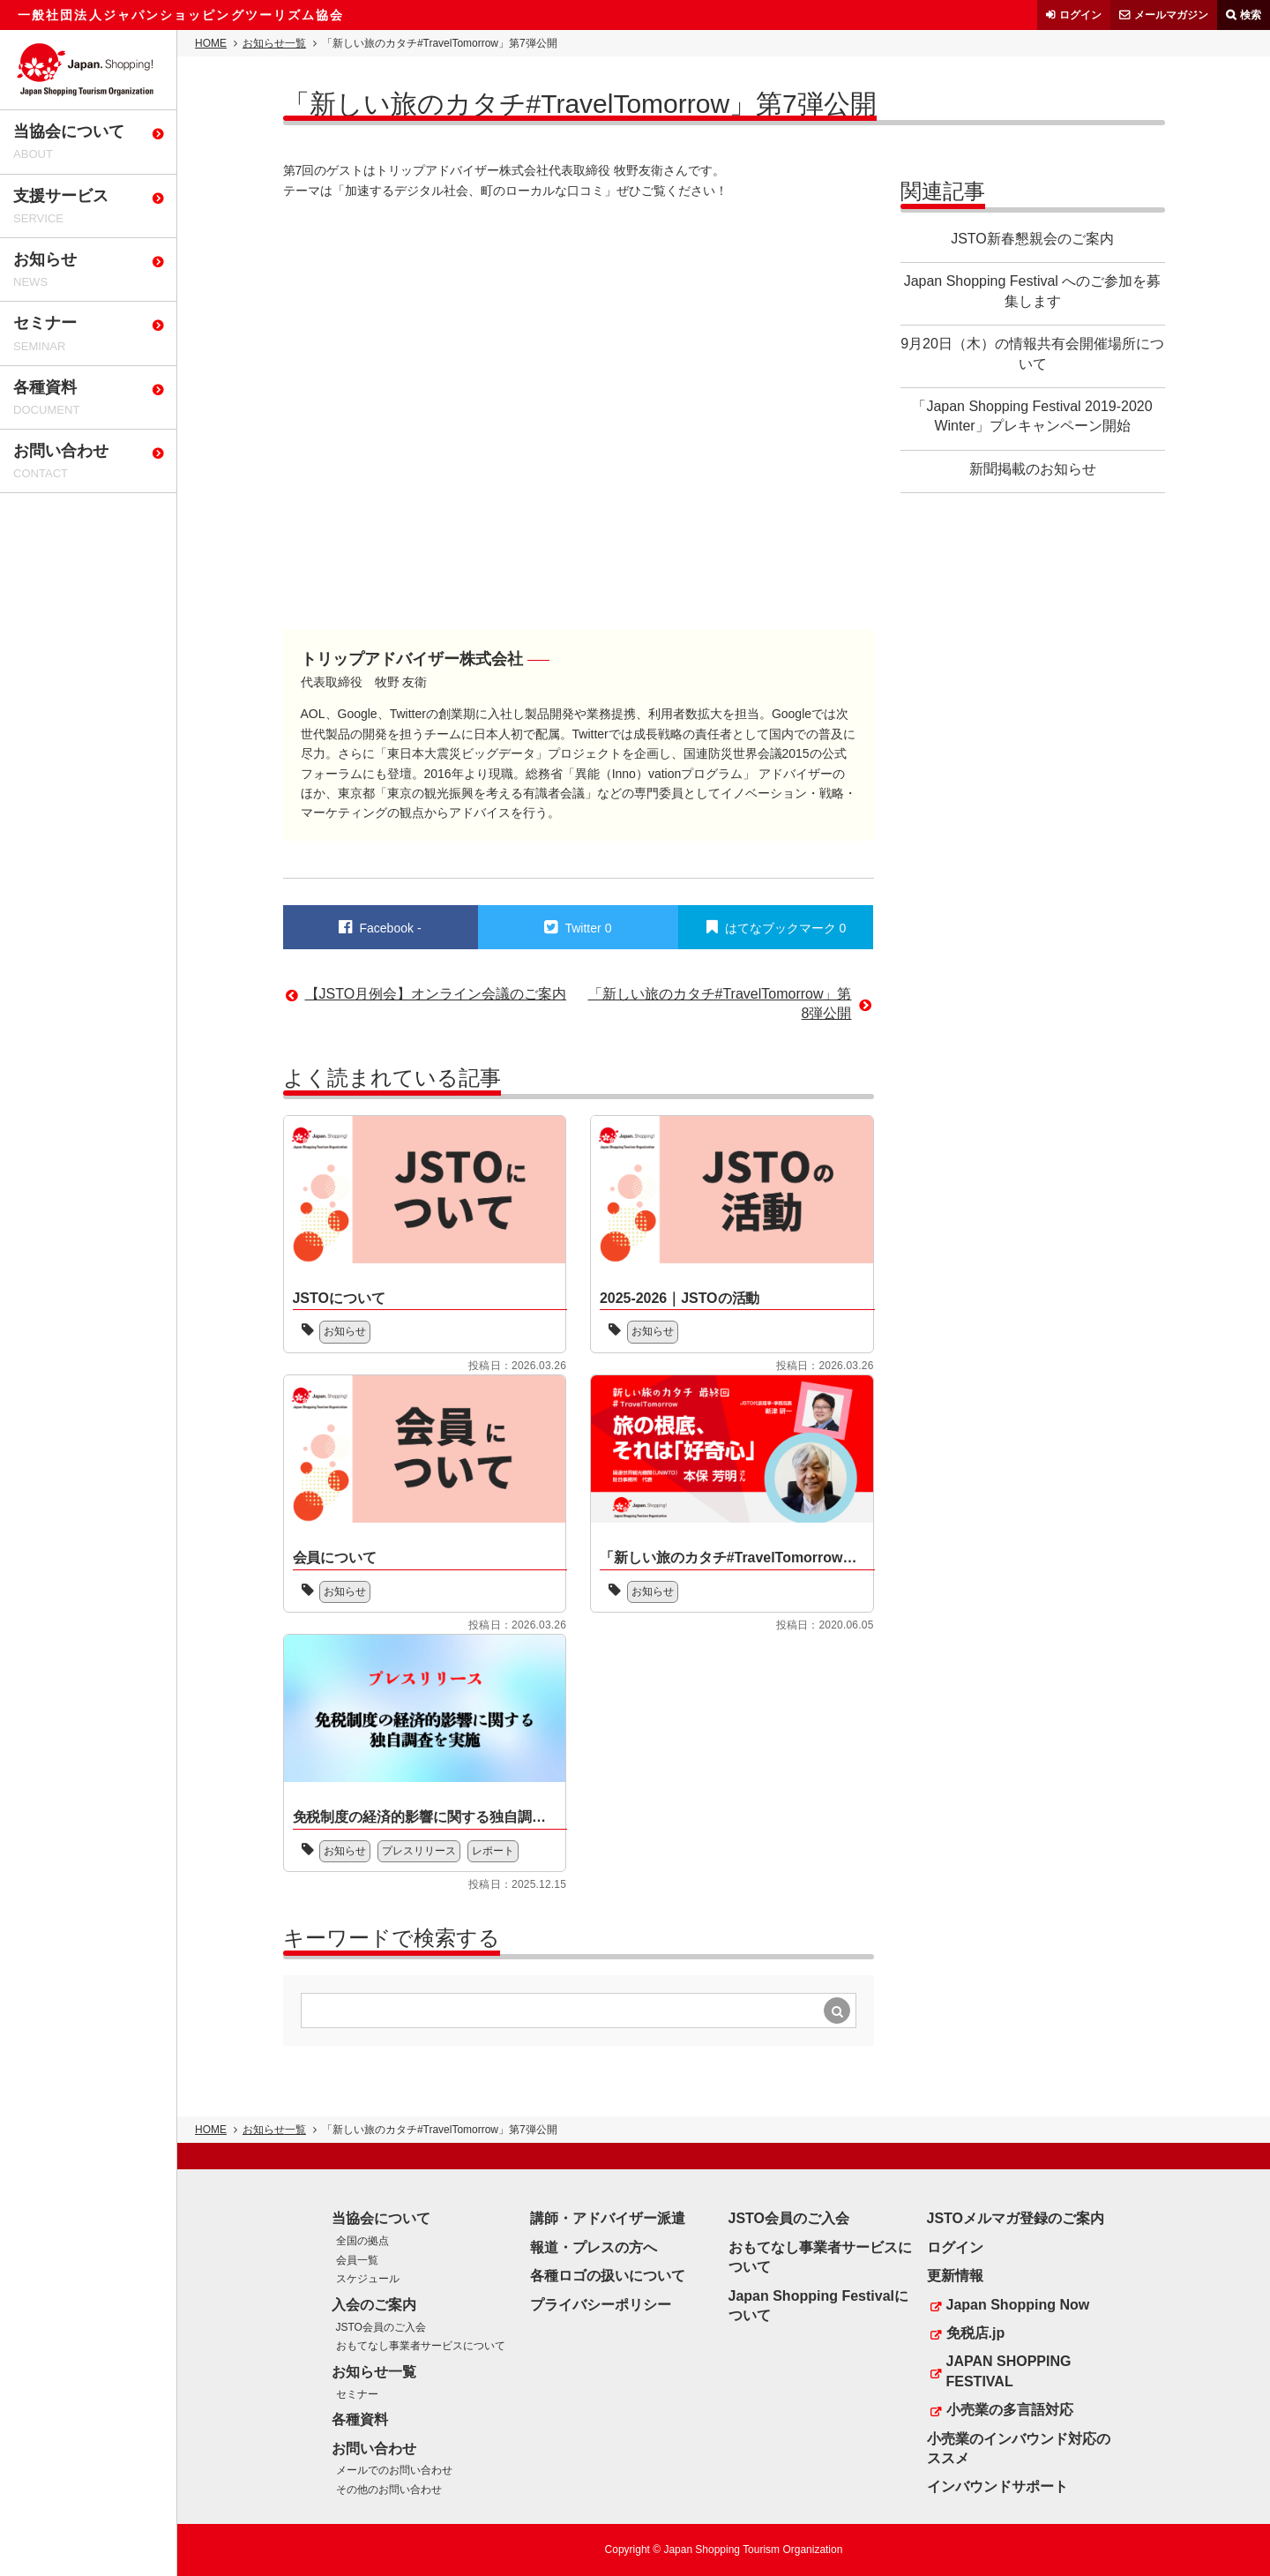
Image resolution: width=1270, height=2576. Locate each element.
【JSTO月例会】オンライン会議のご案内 (436, 993)
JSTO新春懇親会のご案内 (1032, 238)
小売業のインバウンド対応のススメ (1018, 2448)
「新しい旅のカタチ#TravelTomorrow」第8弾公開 (720, 1003)
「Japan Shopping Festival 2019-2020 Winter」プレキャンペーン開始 (1032, 416)
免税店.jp (975, 2332)
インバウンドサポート (997, 2486)
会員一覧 (357, 2260)
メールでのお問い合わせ (394, 2470)
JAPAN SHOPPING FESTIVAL (1009, 2371)
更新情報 (955, 2275)
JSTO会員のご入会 (381, 2327)
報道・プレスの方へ (593, 2247)
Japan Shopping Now (1018, 2304)
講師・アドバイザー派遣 (607, 2218)
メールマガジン (1171, 15)
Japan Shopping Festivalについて (818, 2305)
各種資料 (360, 2419)
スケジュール (368, 2279)
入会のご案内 (374, 2304)
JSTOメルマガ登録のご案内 (1016, 2218)
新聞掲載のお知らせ (1032, 468)
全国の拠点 (362, 2241)
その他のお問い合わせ (389, 2489)
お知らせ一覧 (274, 43)
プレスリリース (419, 1851)
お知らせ (345, 1331)
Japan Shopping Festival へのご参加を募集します (1033, 290)
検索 (1250, 15)
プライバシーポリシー (600, 2304)
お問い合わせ (374, 2448)
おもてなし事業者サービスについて (420, 2346)
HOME (211, 43)
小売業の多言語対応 (1009, 2409)
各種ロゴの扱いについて (607, 2275)
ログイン (1080, 15)
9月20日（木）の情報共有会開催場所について (1032, 353)
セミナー (357, 2394)
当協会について (381, 2218)
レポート (493, 1851)
